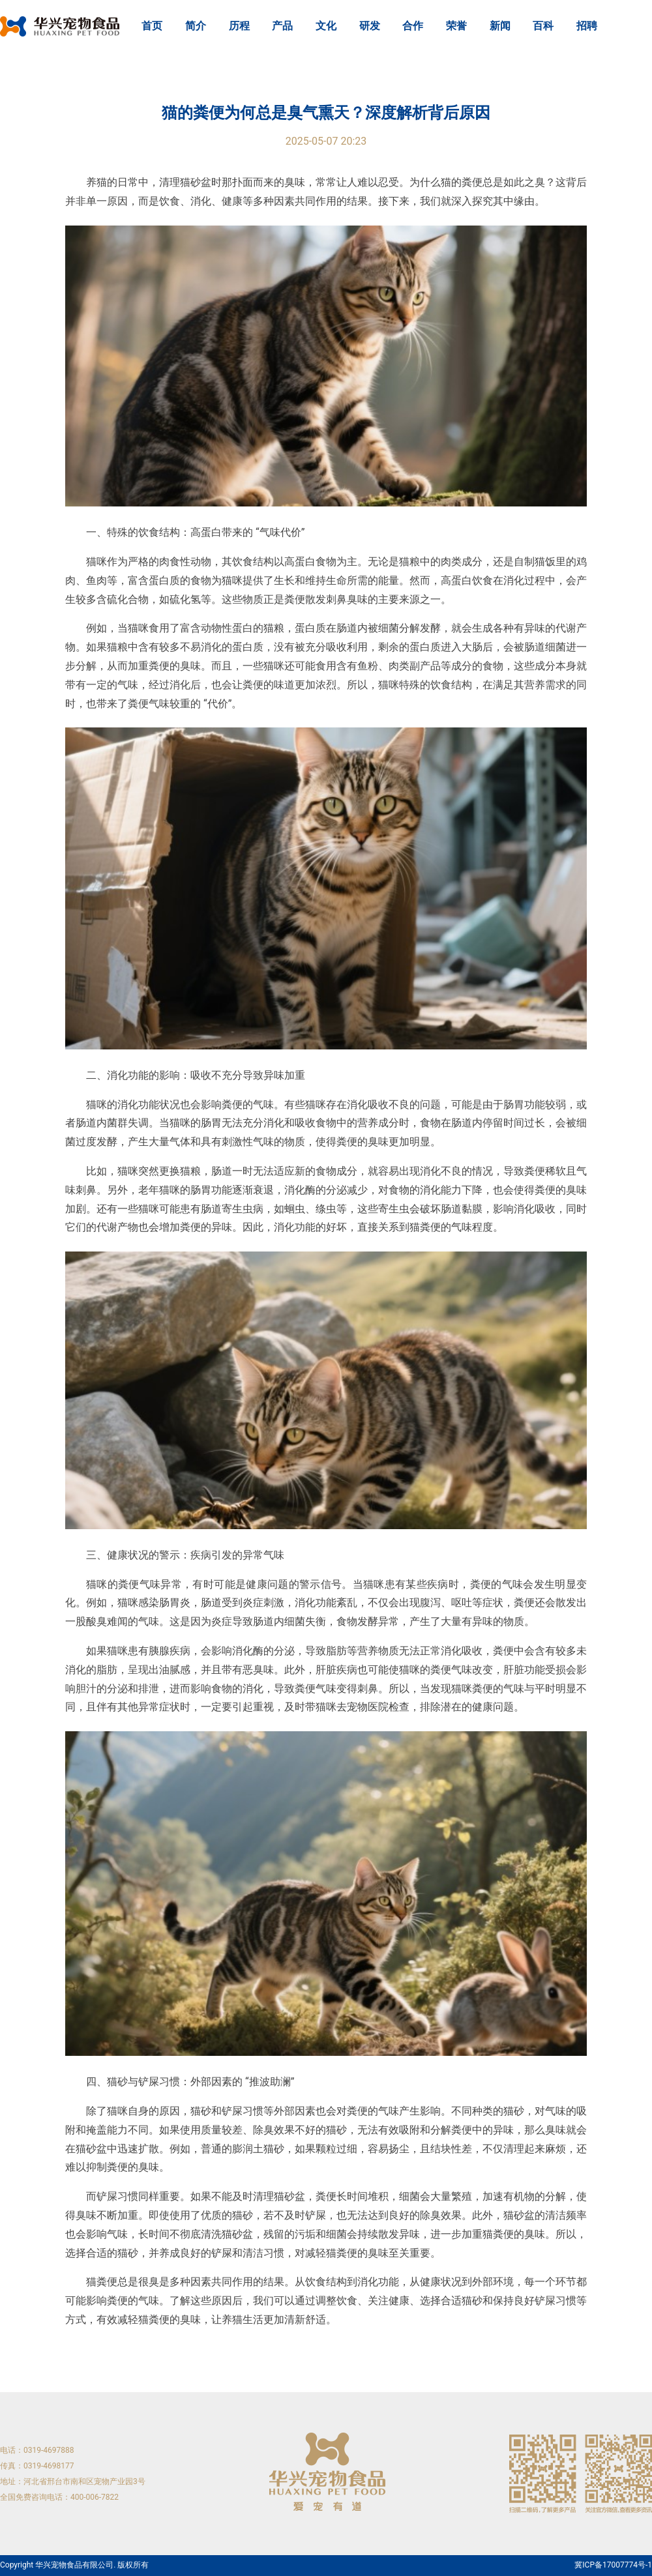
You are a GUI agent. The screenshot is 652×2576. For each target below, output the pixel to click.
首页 (151, 26)
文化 (326, 26)
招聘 (586, 26)
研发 (369, 26)
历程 (239, 26)
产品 (282, 26)
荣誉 (456, 26)
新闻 (500, 26)
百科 (543, 26)
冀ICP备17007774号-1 (613, 2565)
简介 (195, 26)
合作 (412, 26)
